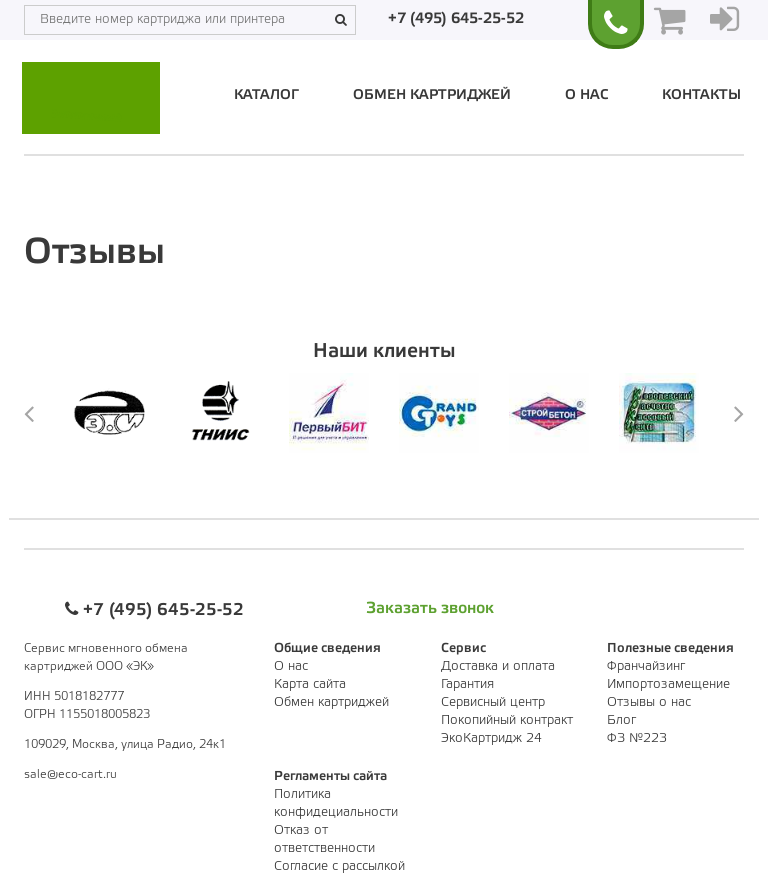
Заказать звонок (430, 608)
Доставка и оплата (498, 666)
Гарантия (467, 684)
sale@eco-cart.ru (70, 774)
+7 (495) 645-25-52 (456, 19)
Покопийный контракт (507, 720)
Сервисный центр (493, 702)
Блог (621, 720)
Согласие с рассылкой (339, 866)
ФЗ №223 (637, 738)
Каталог (266, 95)
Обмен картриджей (432, 95)
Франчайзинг (646, 666)
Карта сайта (310, 684)
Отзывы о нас (649, 702)
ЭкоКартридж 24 (491, 738)
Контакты (701, 95)
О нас (586, 95)
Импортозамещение (668, 684)
